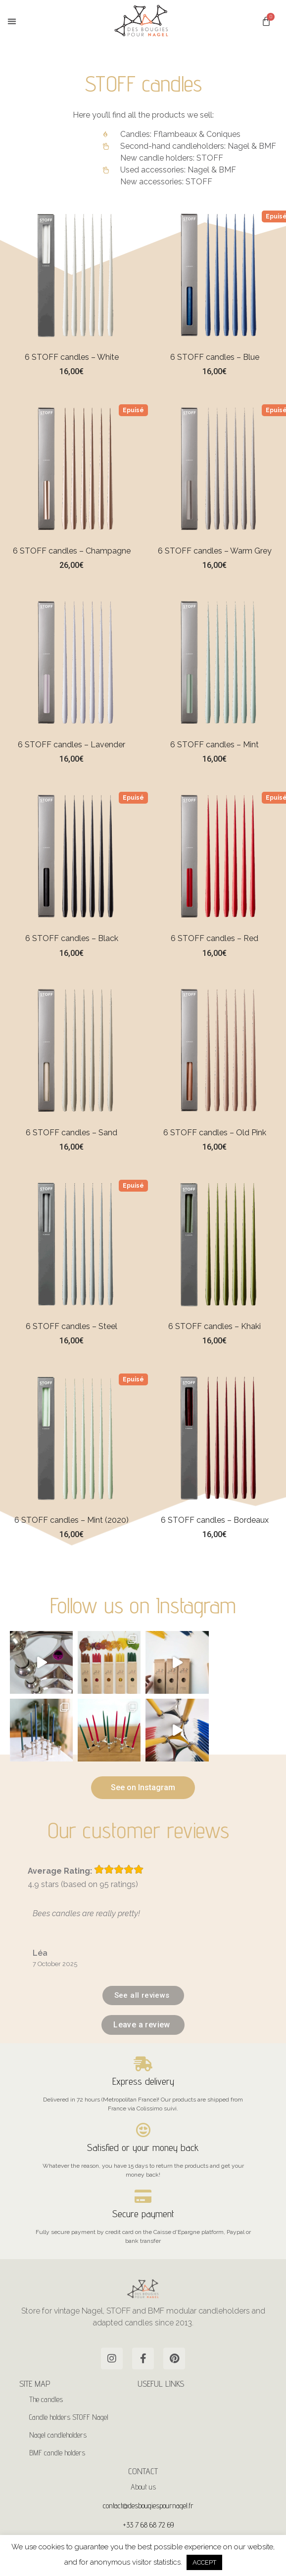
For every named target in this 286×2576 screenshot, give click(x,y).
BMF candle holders (57, 2450)
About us (143, 2484)
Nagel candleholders (58, 2432)
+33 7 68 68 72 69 (148, 2522)
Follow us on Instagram (143, 1605)
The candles (46, 2397)
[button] (11, 21)
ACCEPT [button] (204, 2562)
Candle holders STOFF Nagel (68, 2414)
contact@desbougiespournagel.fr (148, 2503)
